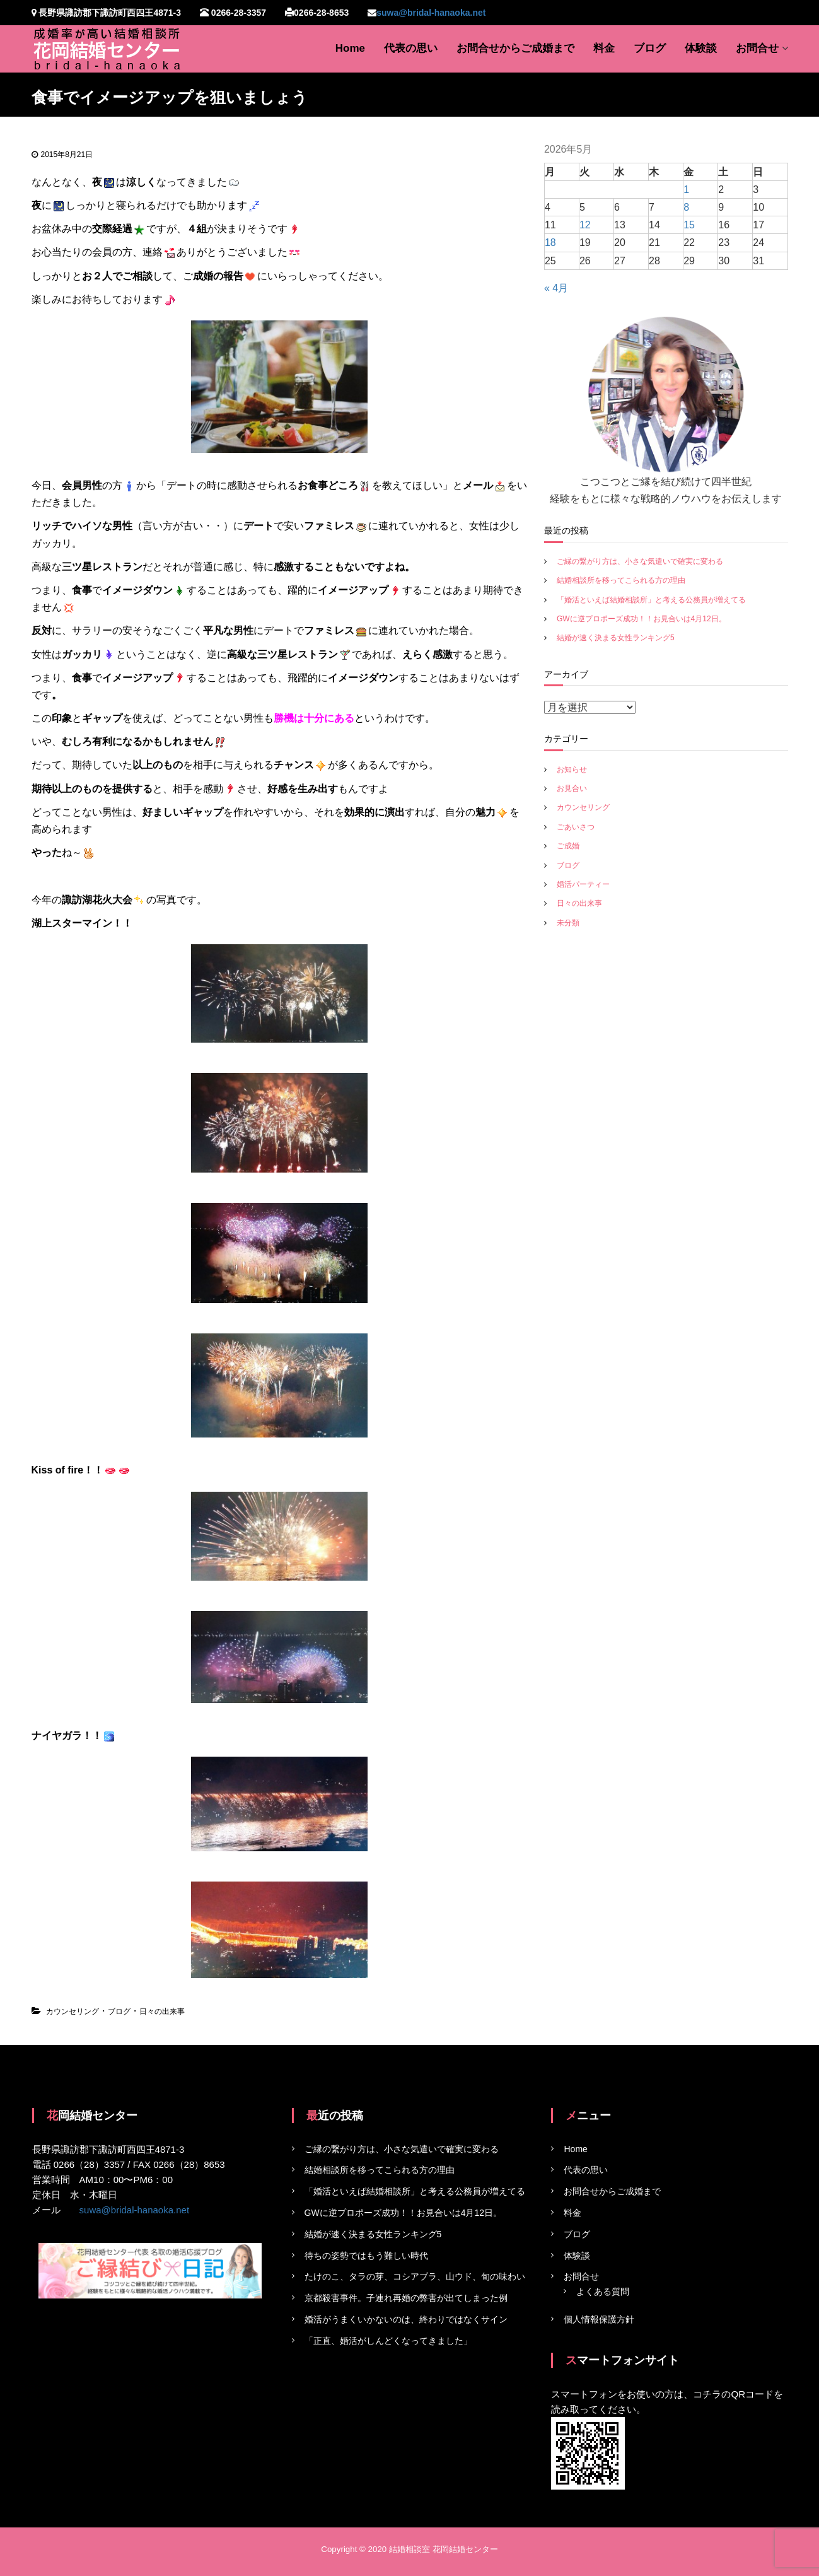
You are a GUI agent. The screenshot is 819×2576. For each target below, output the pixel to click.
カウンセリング (72, 2011)
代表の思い (411, 48)
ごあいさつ (576, 827)
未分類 (568, 922)
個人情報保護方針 (599, 2319)
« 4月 (556, 288)
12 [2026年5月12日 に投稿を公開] (585, 225)
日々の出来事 (162, 2011)
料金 (604, 48)
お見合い (572, 788)
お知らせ (572, 769)
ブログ (650, 48)
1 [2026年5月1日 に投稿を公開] (686, 189)
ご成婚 (568, 845)
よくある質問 (602, 2291)
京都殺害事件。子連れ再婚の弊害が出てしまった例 (406, 2298)
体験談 (701, 48)
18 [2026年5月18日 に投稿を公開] (550, 242)
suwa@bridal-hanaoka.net (430, 13)
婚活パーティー (583, 884)
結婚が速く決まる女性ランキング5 (616, 637)
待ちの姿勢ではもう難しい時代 (366, 2256)
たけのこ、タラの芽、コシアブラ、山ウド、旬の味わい (415, 2276)
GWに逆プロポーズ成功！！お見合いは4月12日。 (641, 618)
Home (350, 48)
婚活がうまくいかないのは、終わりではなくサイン (406, 2319)
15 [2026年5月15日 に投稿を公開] (689, 225)
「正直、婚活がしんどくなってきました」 (388, 2341)
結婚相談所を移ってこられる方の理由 (621, 580)
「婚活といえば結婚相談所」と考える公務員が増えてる (651, 599)
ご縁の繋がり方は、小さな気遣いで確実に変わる (640, 561)
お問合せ (757, 48)
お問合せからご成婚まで (515, 48)
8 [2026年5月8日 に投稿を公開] (686, 207)
